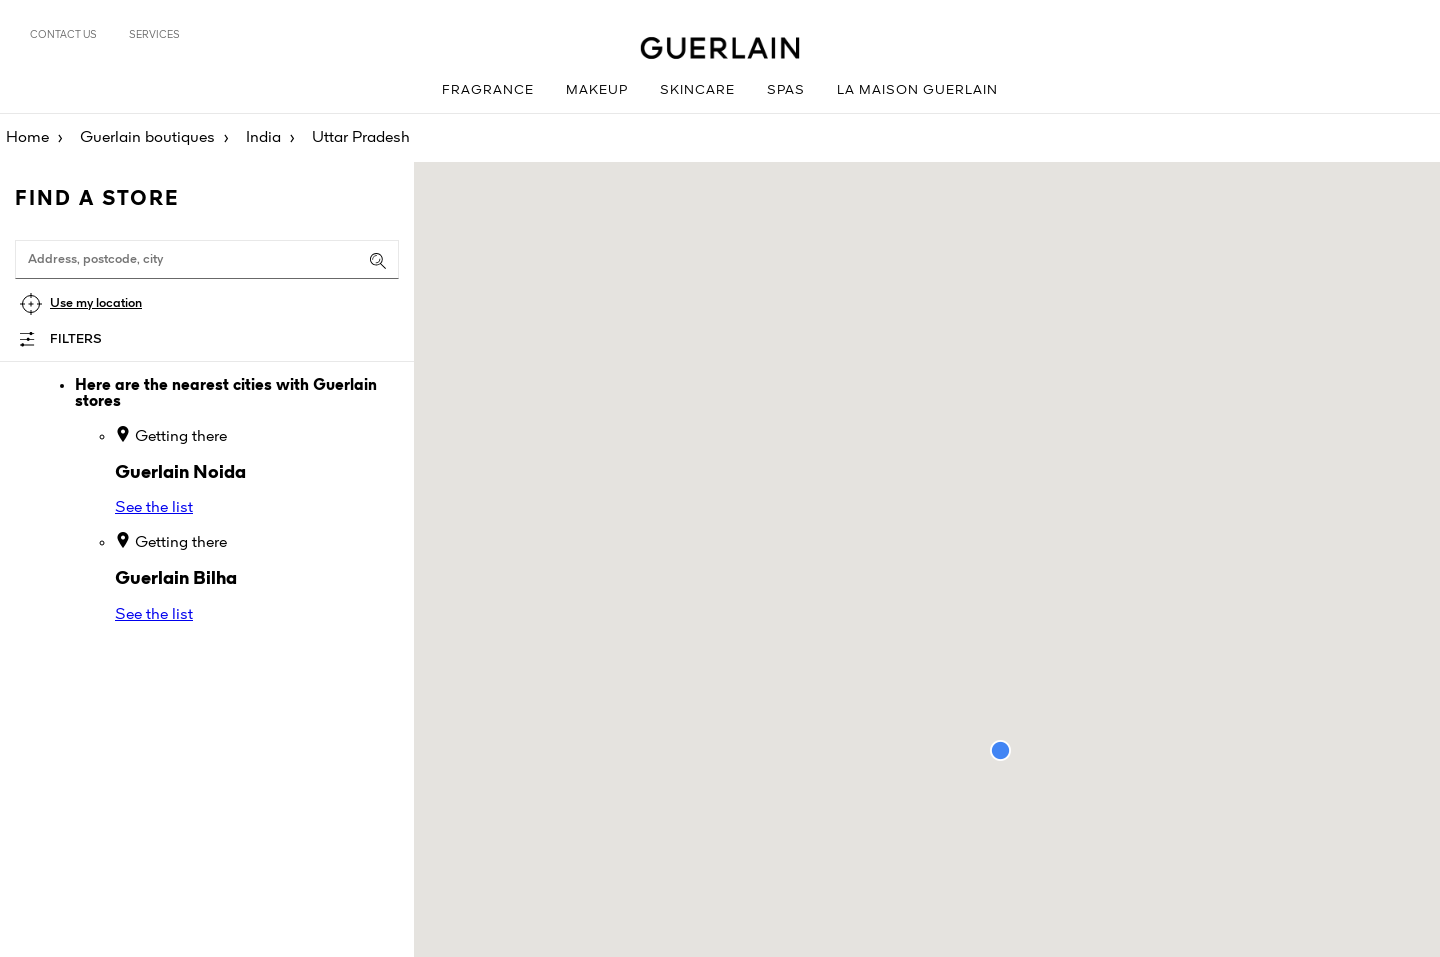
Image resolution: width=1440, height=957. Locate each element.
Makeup (597, 90)
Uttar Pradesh (361, 138)
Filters (76, 339)
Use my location (96, 303)
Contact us (63, 35)
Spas (786, 90)
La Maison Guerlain (917, 90)
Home (27, 138)
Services (154, 35)
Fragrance (488, 90)
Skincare (697, 90)
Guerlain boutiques (147, 138)
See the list (154, 508)
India (263, 138)
